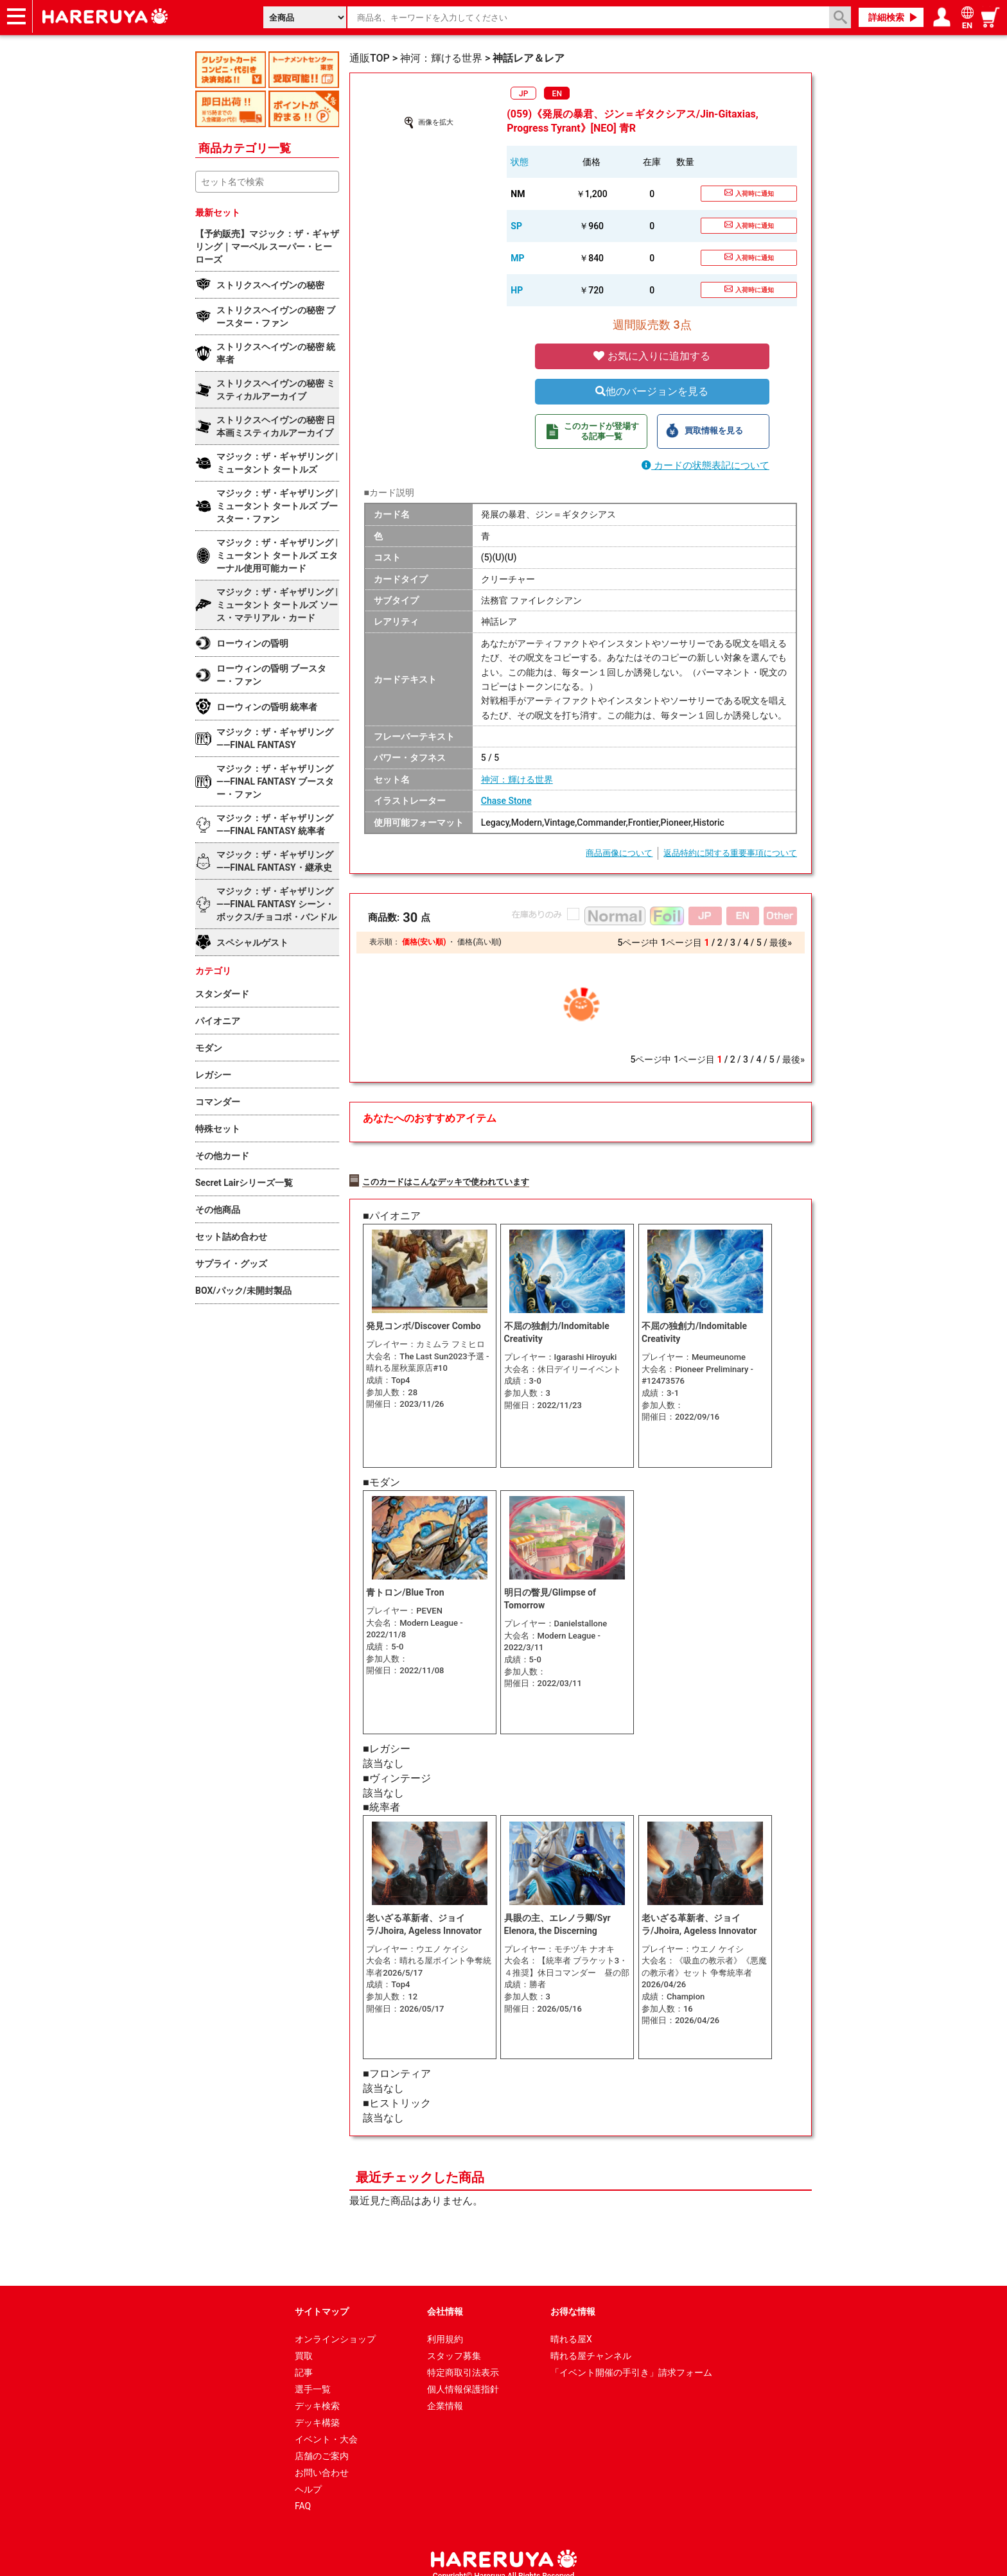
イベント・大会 (326, 2426)
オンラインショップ (335, 2325)
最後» (780, 942)
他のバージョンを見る (651, 391)
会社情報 (445, 2298)
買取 (304, 2342)
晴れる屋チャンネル (590, 2342)
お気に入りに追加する (651, 356)
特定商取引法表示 (463, 2359)
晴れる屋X (571, 2325)
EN (557, 93)
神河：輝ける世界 (517, 779)
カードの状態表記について (705, 465)
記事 (304, 2359)
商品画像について (619, 853)
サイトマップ (322, 2298)
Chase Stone (506, 801)
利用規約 (445, 2325)
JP (523, 93)
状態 (520, 162)
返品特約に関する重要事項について (730, 853)
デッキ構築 (317, 2409)
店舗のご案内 (322, 2442)
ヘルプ (308, 2476)
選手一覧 (313, 2376)
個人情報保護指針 (463, 2376)
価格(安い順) (424, 941)
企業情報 (445, 2392)
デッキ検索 (317, 2392)
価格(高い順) (479, 941)
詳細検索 (886, 17)
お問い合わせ (322, 2459)
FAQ (303, 2492)
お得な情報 (572, 2298)
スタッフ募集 (454, 2342)
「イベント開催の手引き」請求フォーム (631, 2359)
